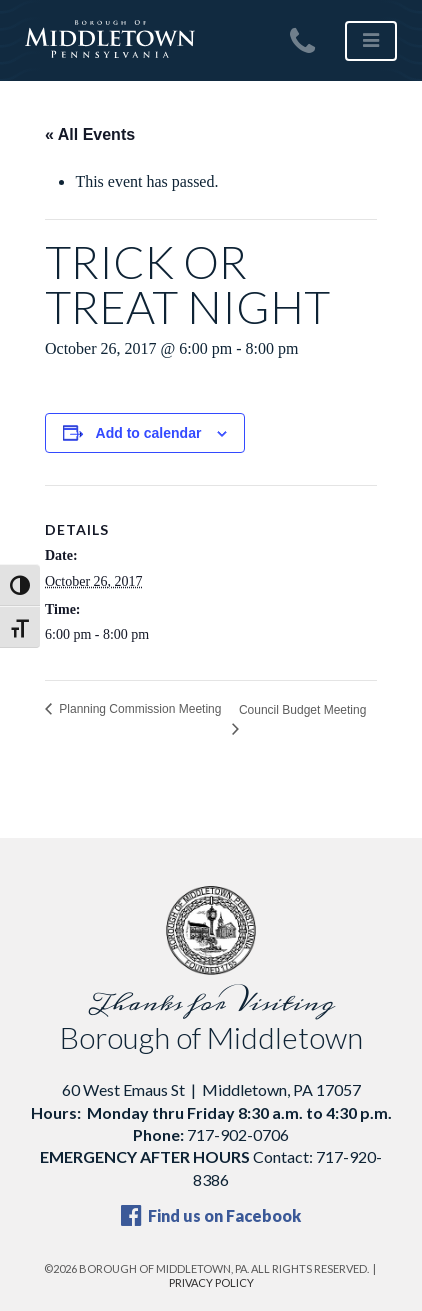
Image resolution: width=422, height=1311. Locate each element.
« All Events (90, 134)
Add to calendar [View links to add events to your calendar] (149, 433)
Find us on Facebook (211, 1215)
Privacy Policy (211, 1282)
